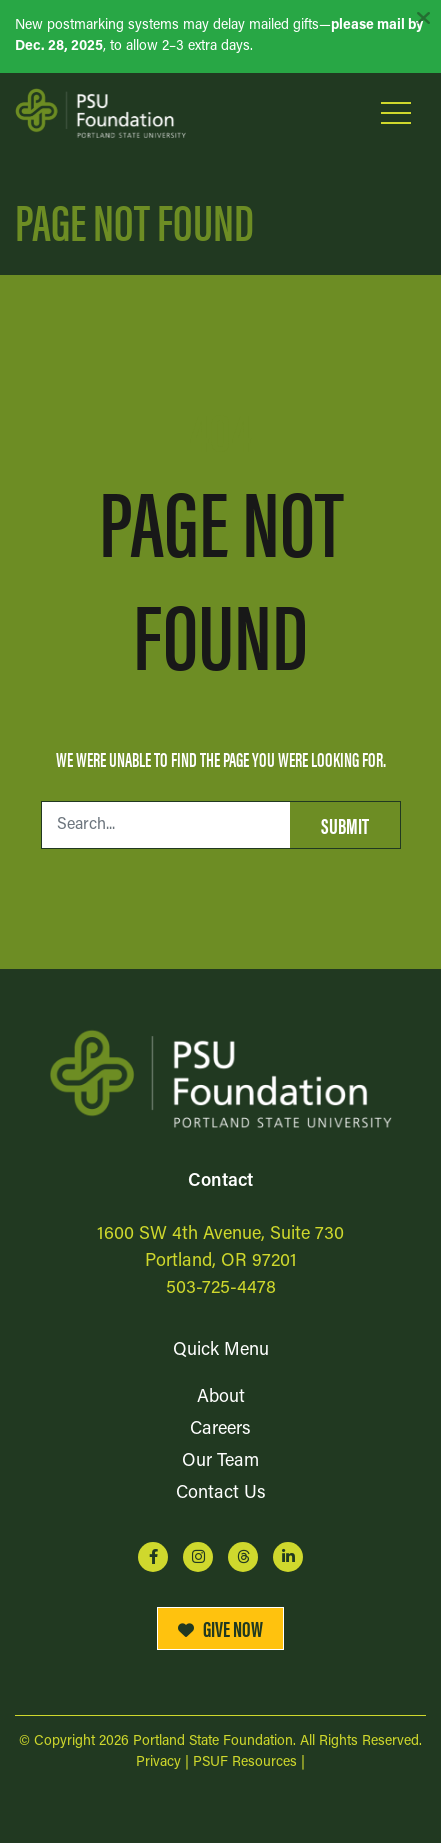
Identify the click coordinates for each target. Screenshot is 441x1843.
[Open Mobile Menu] (396, 113)
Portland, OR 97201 (221, 1261)
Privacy (158, 1762)
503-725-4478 (221, 1288)
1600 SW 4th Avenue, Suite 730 (220, 1234)
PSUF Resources (245, 1762)
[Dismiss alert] (423, 18)
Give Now (220, 1627)
